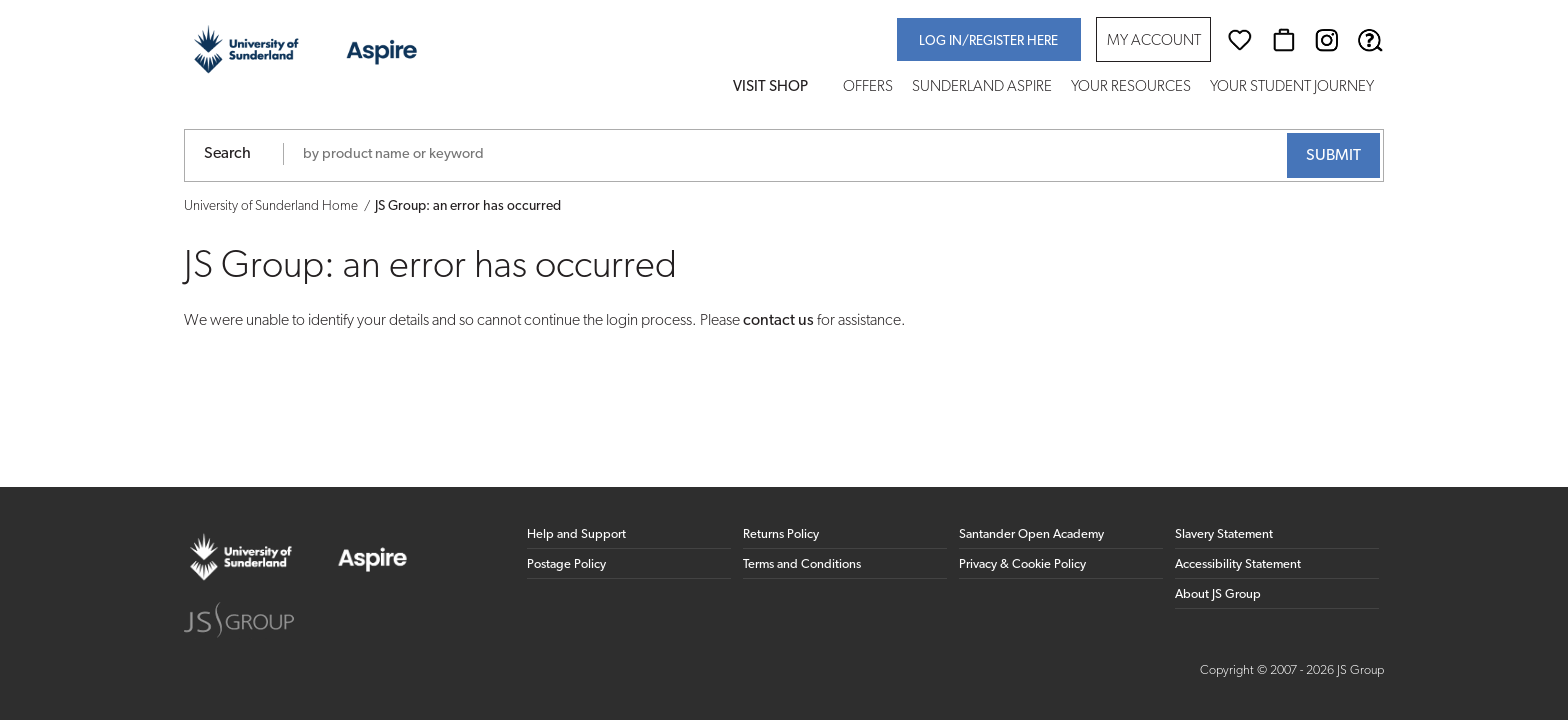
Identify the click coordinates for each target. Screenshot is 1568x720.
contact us (778, 321)
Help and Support (576, 534)
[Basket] (1284, 40)
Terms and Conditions (802, 564)
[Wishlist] (1240, 40)
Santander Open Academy (1031, 534)
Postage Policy (566, 564)
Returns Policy (781, 534)
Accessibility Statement (1238, 564)
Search (227, 154)
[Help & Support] (1370, 40)
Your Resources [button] (1131, 87)
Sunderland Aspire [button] (982, 87)
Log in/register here (988, 41)
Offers (868, 87)
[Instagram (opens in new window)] (1327, 40)
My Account (1154, 41)
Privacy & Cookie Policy (1022, 564)
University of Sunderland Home (271, 206)
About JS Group (1218, 594)
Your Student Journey (1292, 87)
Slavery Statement (1224, 534)
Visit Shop (770, 87)
